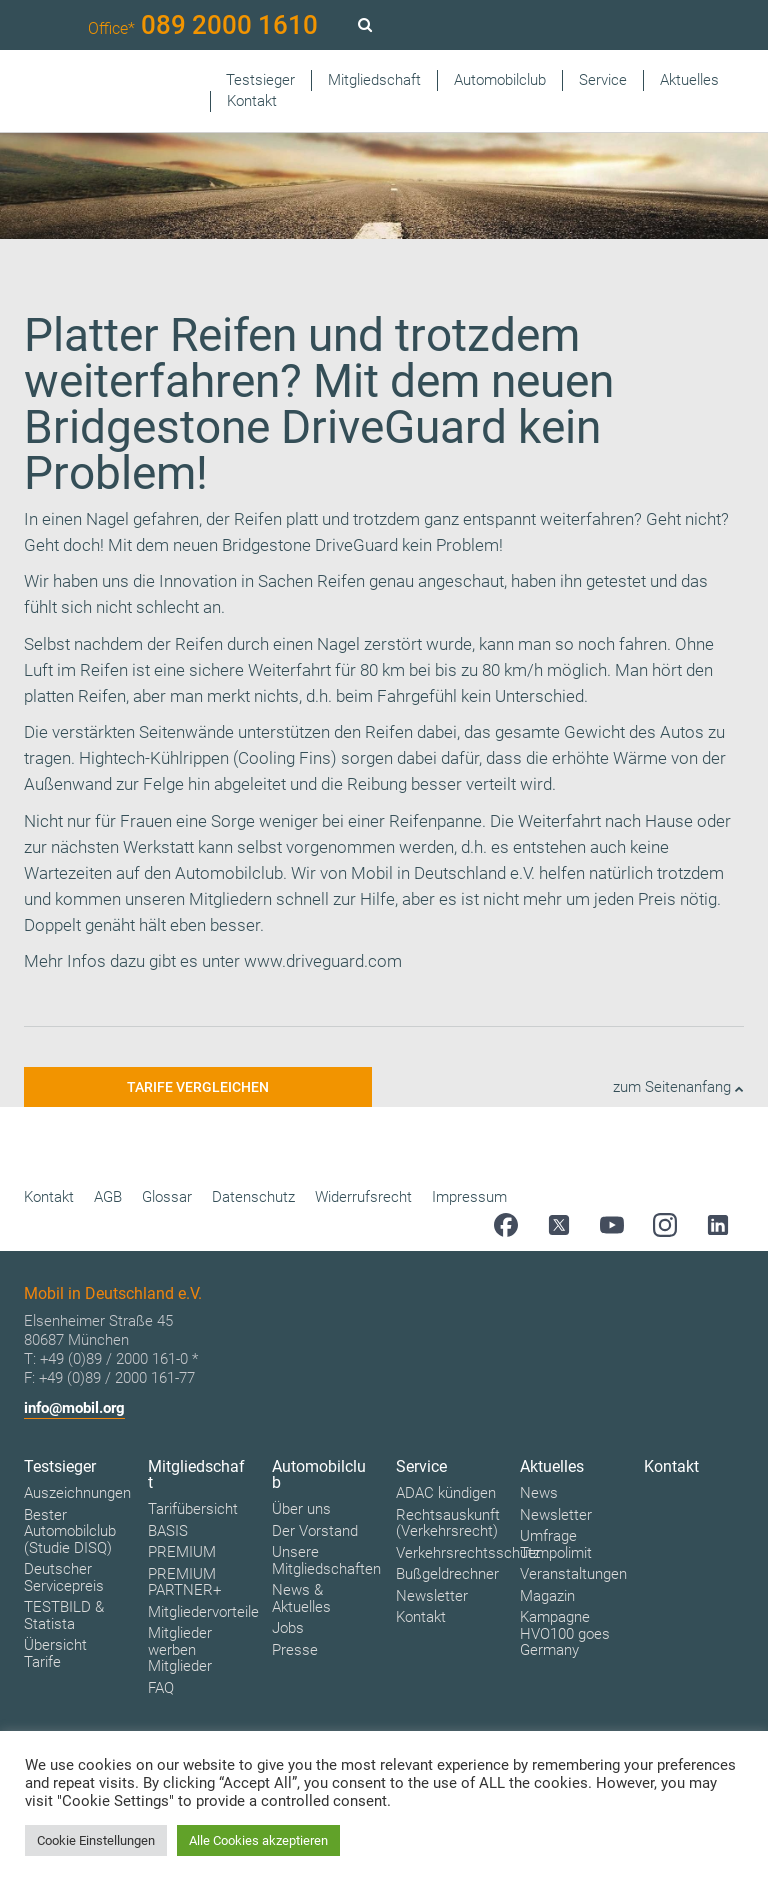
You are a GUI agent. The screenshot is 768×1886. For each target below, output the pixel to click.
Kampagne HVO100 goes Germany (565, 1633)
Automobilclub (500, 80)
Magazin (547, 1596)
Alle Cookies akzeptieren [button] (258, 1840)
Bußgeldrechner (447, 1574)
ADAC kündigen (446, 1493)
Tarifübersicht (193, 1509)
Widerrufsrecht (363, 1197)
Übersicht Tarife (55, 1653)
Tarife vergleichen (198, 1087)
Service (603, 80)
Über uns (301, 1509)
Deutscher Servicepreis (64, 1577)
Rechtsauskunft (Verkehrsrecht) (448, 1523)
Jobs (288, 1628)
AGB (108, 1197)
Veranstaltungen (573, 1574)
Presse (295, 1650)
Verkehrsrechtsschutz (468, 1553)
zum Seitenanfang (678, 1087)
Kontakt (252, 101)
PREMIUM (182, 1552)
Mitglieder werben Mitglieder (180, 1649)
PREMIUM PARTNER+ (184, 1582)
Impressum (469, 1197)
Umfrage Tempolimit (556, 1544)
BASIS (168, 1531)
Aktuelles (689, 80)
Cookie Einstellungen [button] (96, 1840)
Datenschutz (253, 1197)
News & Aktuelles (301, 1598)
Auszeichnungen (77, 1493)
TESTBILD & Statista (64, 1615)
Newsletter (432, 1596)
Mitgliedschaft (374, 80)
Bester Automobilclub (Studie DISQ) (70, 1531)
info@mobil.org (74, 1408)
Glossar (167, 1197)
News (539, 1493)
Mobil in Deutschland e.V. (443, 873)
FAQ (161, 1688)
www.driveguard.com (323, 961)
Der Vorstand (315, 1531)
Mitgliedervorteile (203, 1612)
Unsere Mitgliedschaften (326, 1560)
